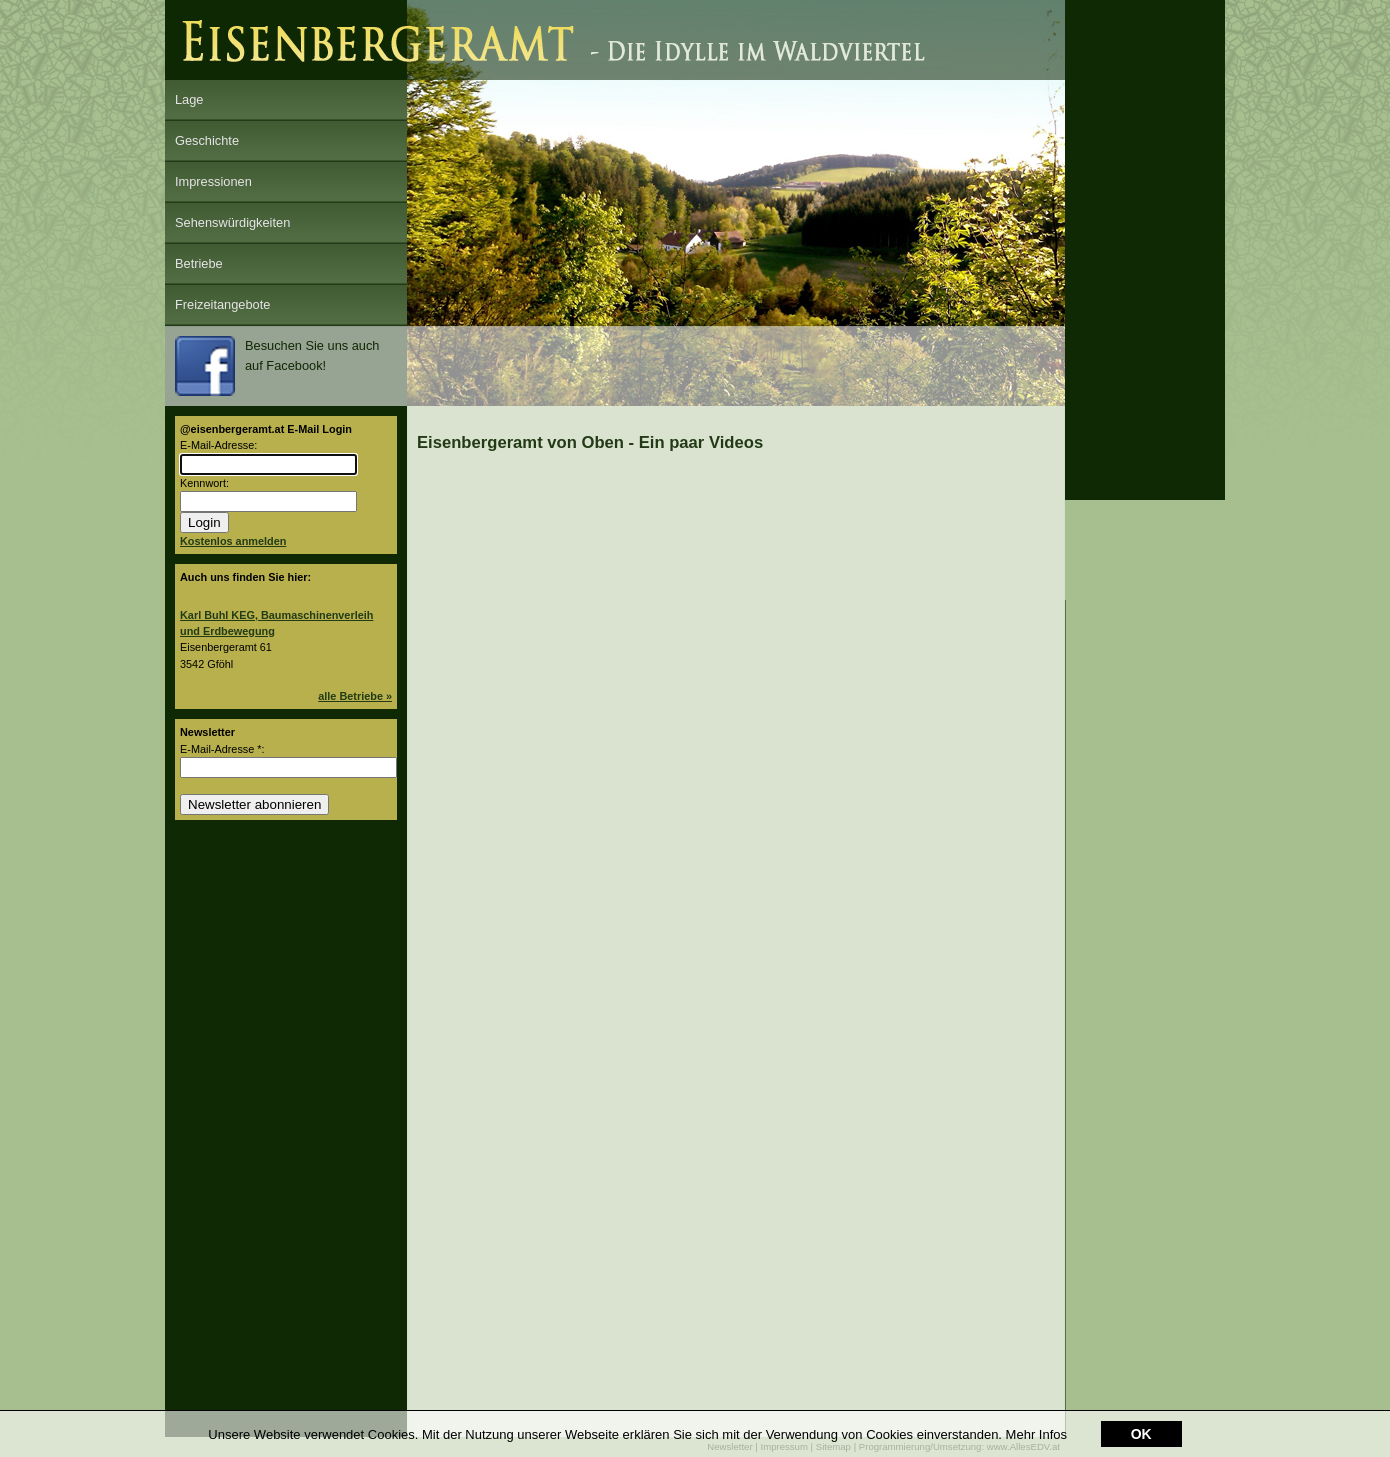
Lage (189, 99)
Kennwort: (204, 483)
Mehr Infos (1036, 1434)
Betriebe (199, 263)
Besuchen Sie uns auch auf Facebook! (277, 366)
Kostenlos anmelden (233, 541)
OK (1141, 1434)
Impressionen (213, 181)
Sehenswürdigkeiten (232, 222)
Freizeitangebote (222, 304)
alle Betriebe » (355, 696)
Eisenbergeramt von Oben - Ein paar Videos (590, 442)
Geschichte (207, 140)
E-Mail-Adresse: (218, 445)
